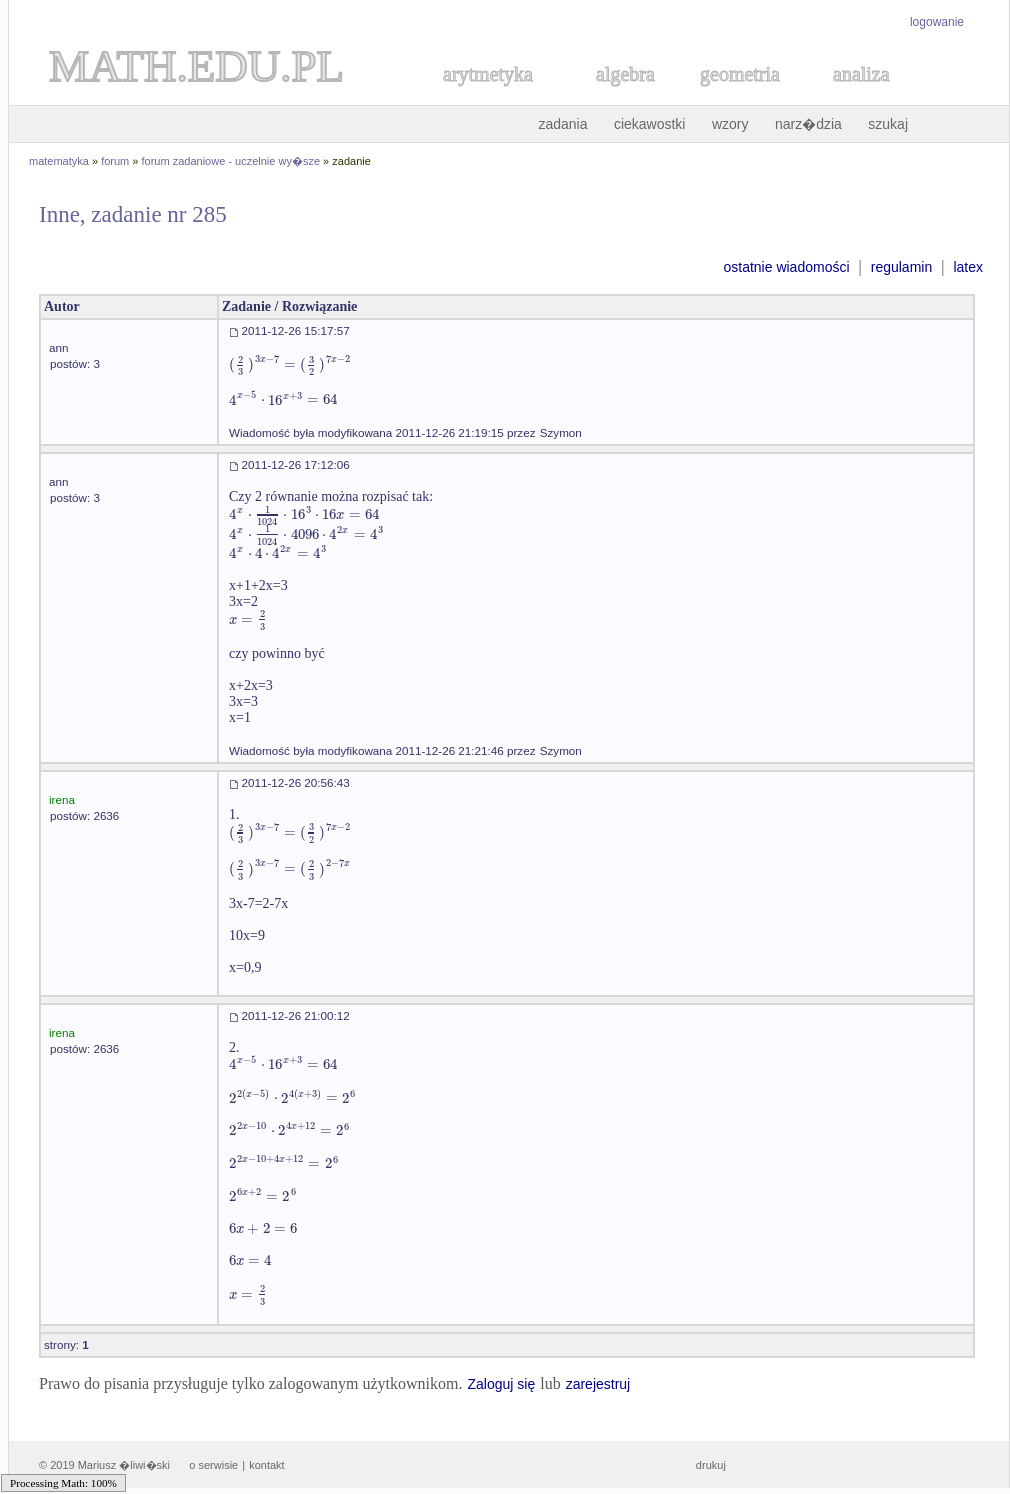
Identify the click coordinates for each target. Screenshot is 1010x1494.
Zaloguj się (501, 1384)
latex (968, 267)
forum (115, 161)
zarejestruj (598, 1384)
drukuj (711, 1465)
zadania (562, 124)
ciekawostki (650, 124)
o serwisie (213, 1465)
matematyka (59, 161)
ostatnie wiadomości (786, 267)
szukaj (888, 124)
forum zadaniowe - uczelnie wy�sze (231, 161)
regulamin (901, 267)
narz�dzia (808, 124)
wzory (730, 124)
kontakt (266, 1465)
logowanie (937, 22)
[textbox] (290, 364)
